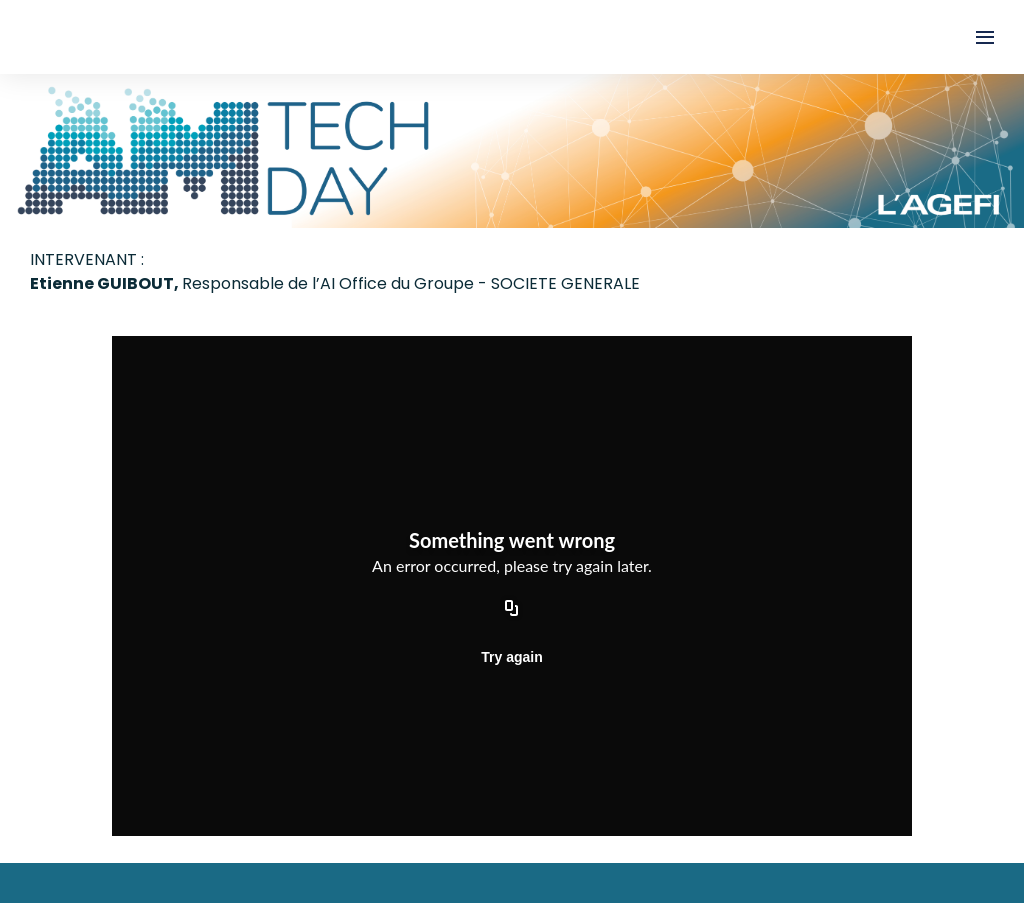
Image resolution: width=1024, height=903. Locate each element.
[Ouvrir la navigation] (985, 37)
